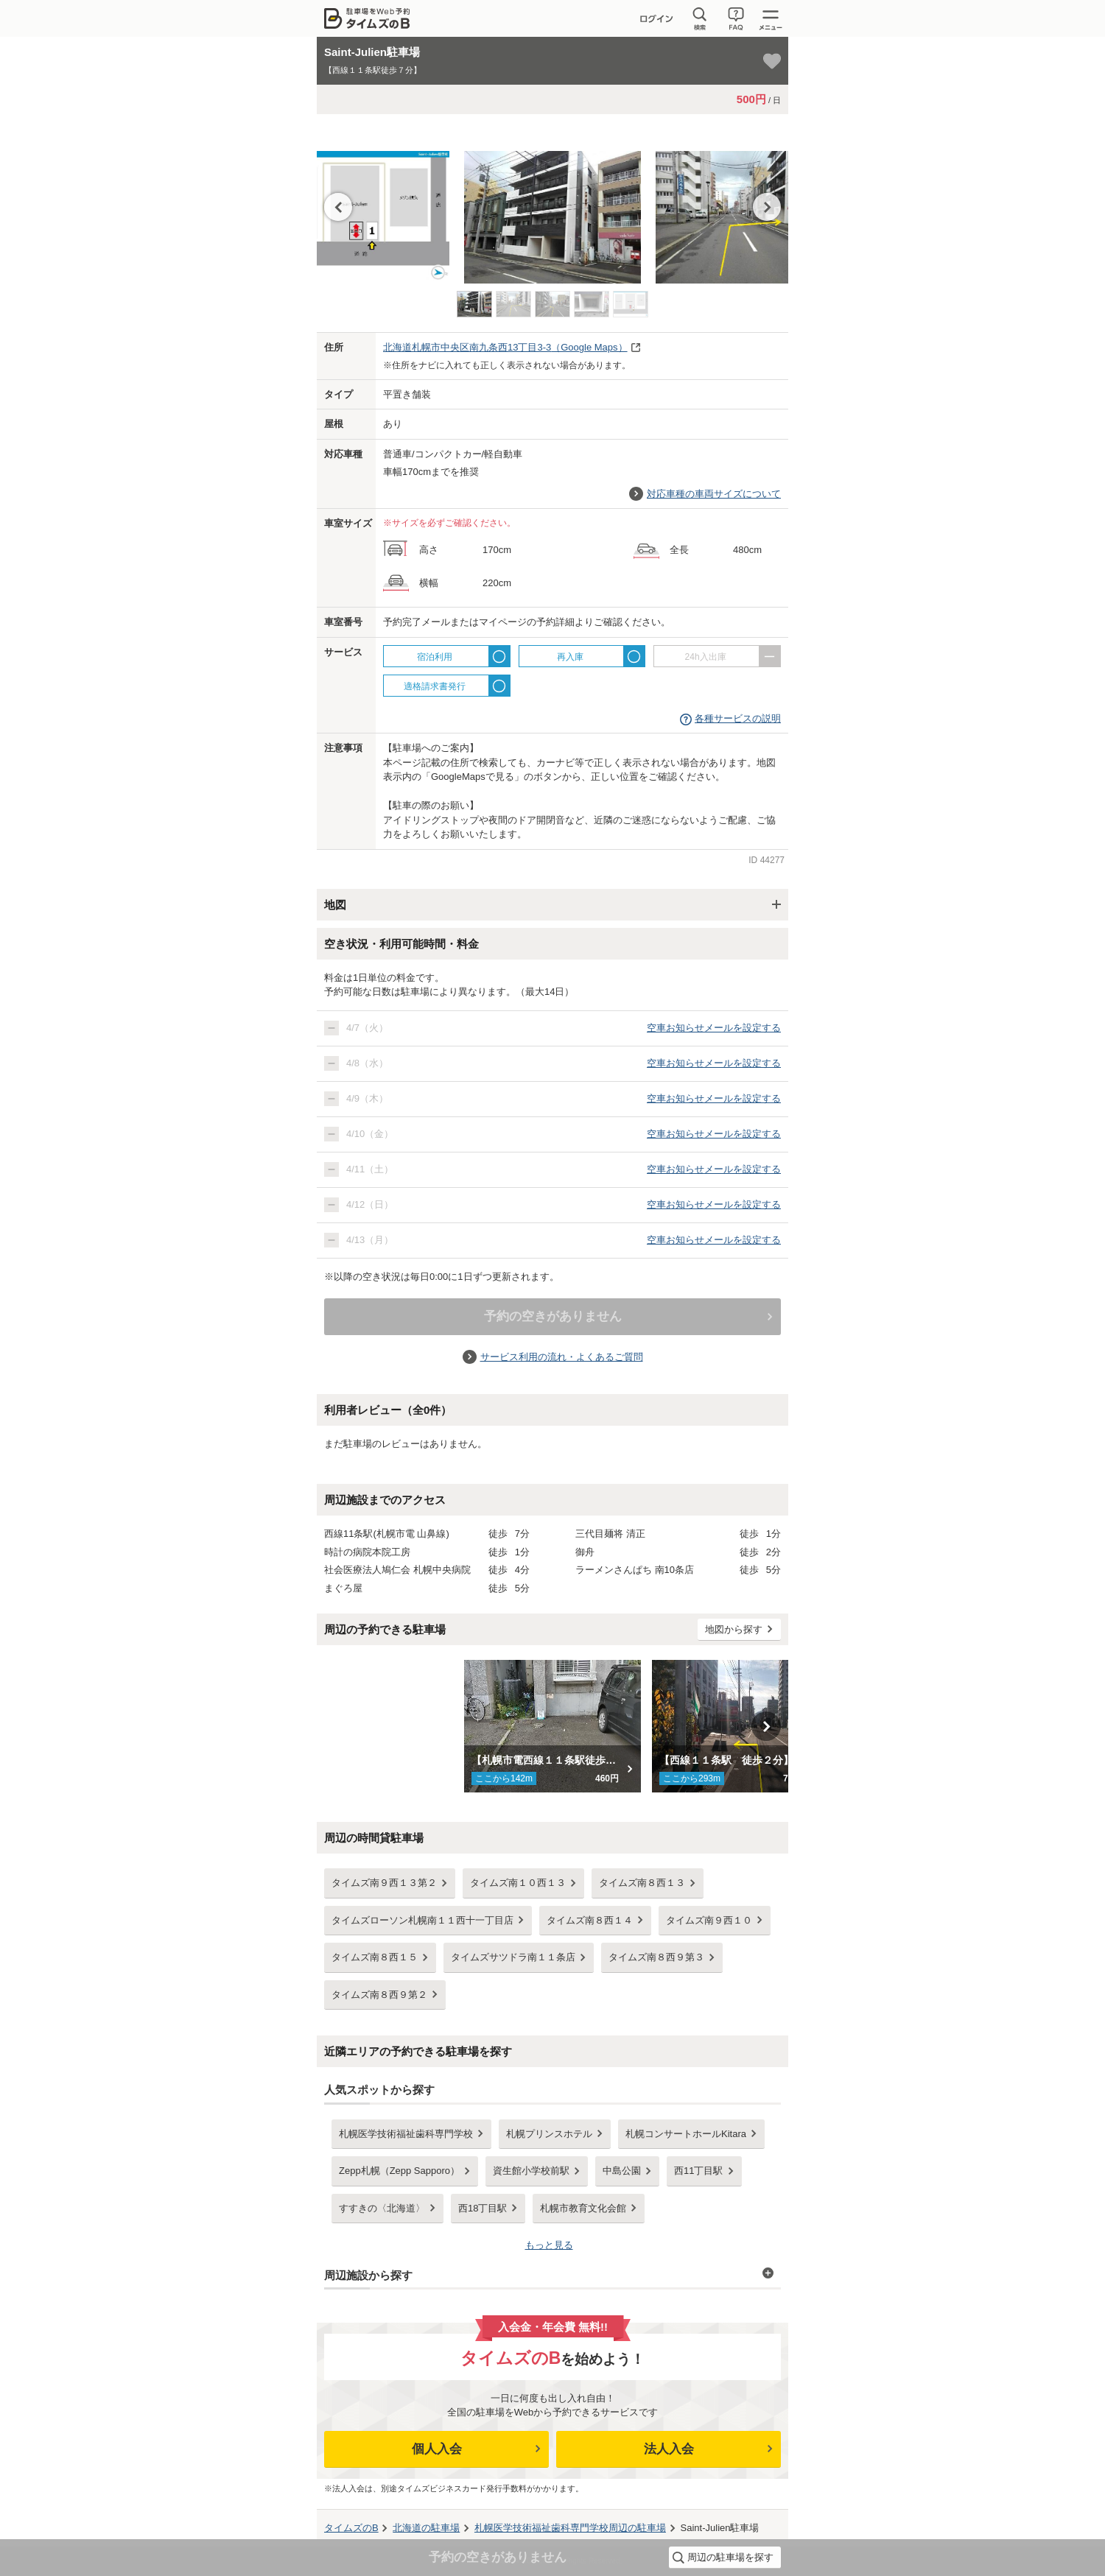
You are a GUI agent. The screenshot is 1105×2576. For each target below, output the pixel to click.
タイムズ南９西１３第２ (384, 1882)
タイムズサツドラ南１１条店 (513, 1957)
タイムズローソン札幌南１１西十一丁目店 (422, 1920)
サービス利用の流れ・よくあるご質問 (561, 1356)
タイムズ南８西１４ (590, 1920)
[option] (552, 210)
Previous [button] (338, 207)
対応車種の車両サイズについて (714, 493)
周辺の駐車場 (570, 2527)
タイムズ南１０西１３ (518, 1882)
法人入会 (669, 2449)
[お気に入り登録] (772, 61)
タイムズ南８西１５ (375, 1957)
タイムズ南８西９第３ (656, 1957)
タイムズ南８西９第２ (379, 1994)
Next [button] (767, 207)
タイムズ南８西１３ (642, 1882)
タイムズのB (351, 2527)
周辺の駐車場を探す (730, 2557)
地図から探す (733, 1629)
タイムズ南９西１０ (709, 1920)
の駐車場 (426, 2527)
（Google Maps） (505, 347)
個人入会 (437, 2449)
